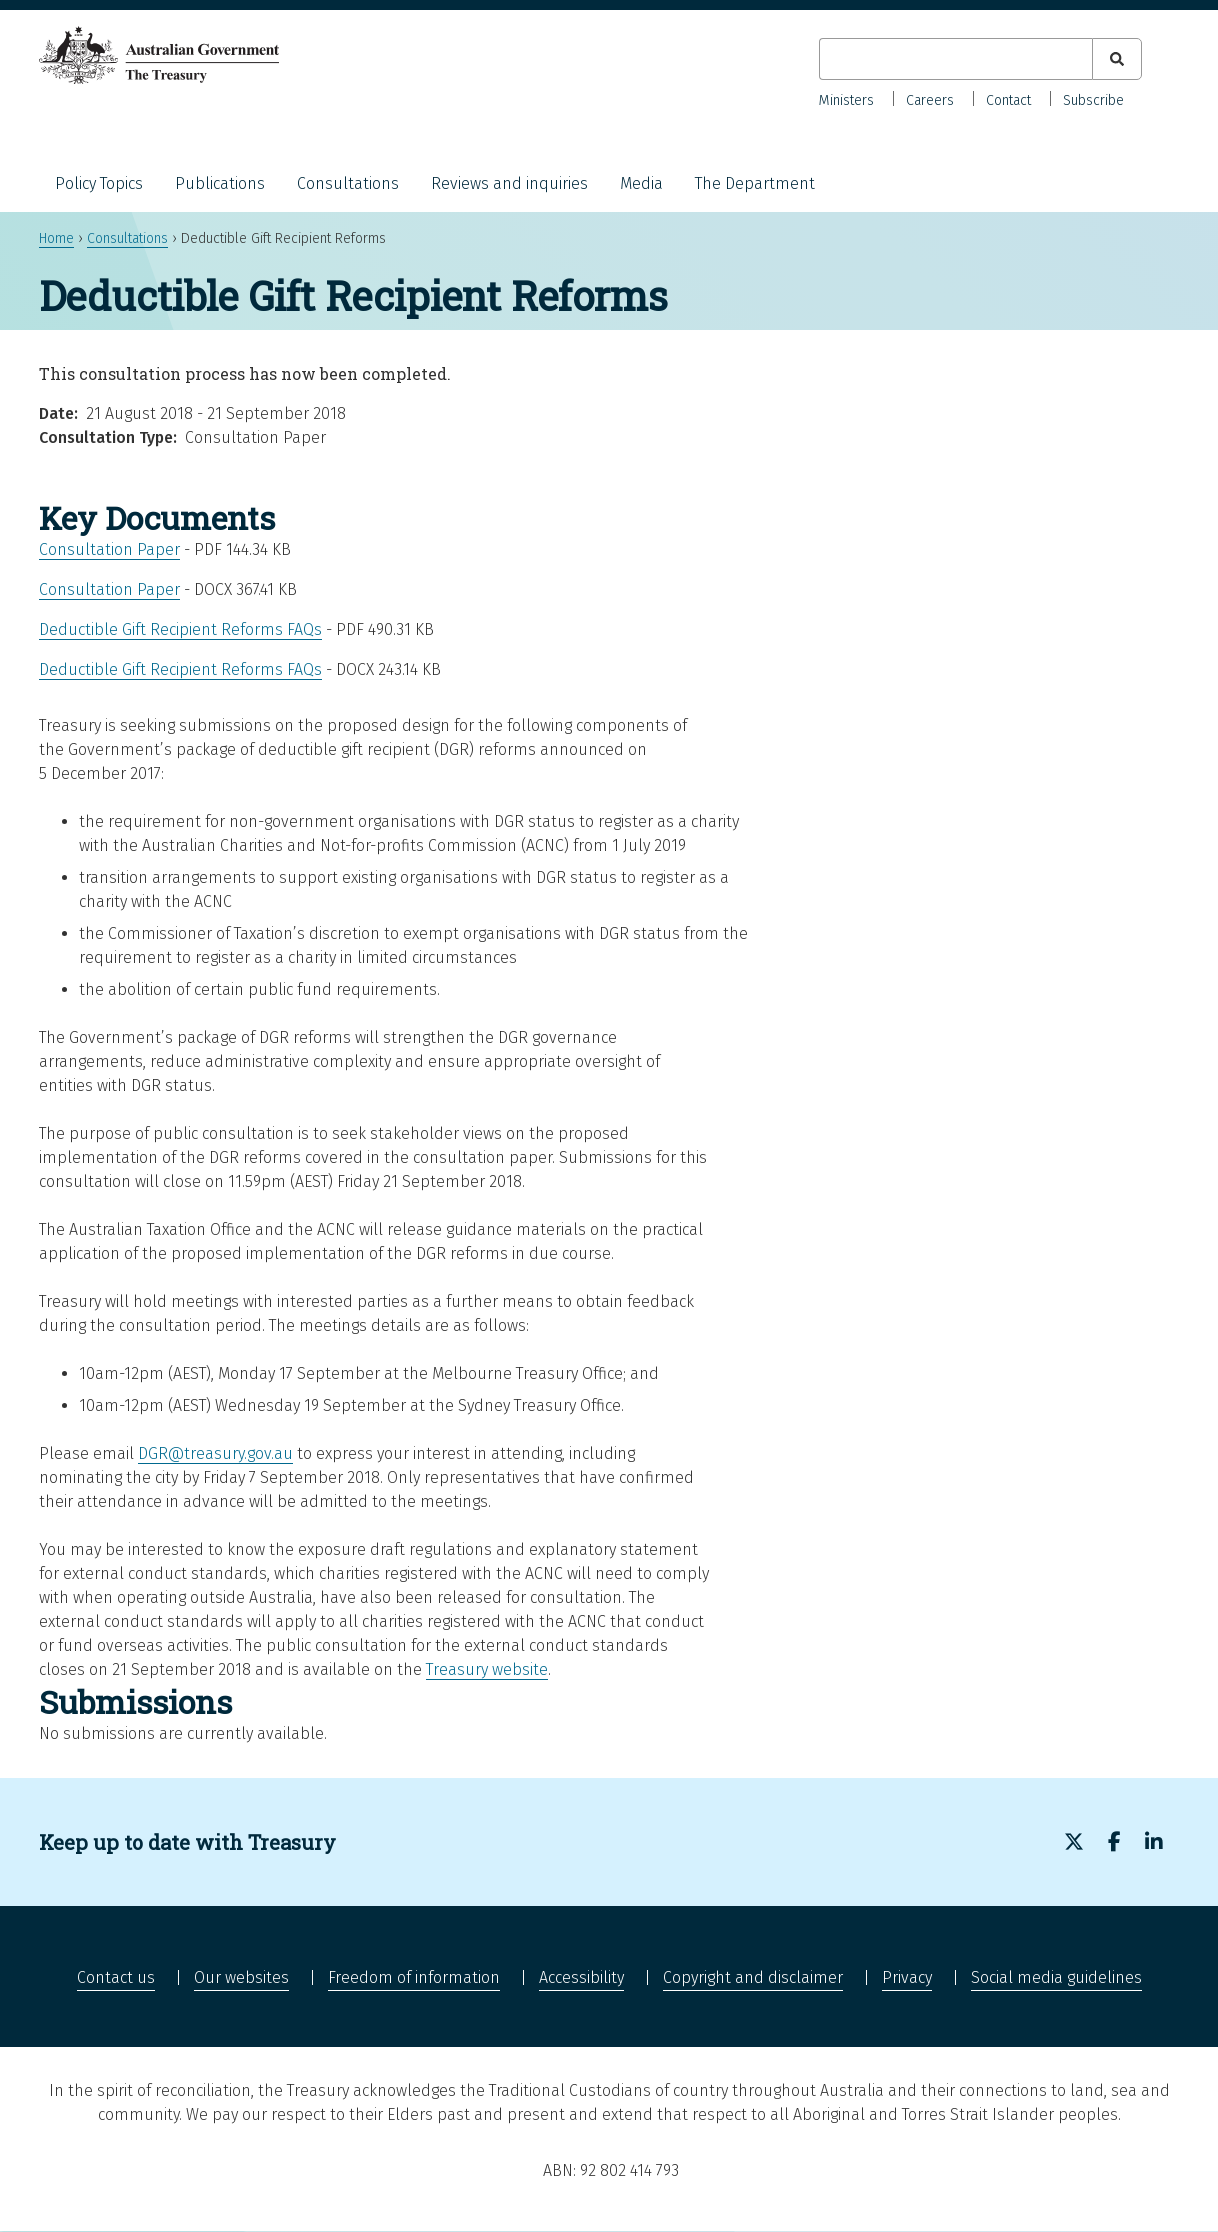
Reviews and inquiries (509, 183)
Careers (930, 100)
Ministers (846, 100)
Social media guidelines (1056, 1977)
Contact (1008, 100)
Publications (220, 183)
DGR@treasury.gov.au (215, 1453)
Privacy (907, 1977)
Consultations (348, 183)
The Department (755, 183)
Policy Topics (99, 183)
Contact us (116, 1977)
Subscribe (1093, 100)
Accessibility (581, 1977)
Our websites (241, 1977)
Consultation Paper (109, 549)
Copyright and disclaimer (753, 1977)
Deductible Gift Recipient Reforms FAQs (180, 629)
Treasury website (487, 1669)
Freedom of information (414, 1977)
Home (56, 238)
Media (641, 183)
